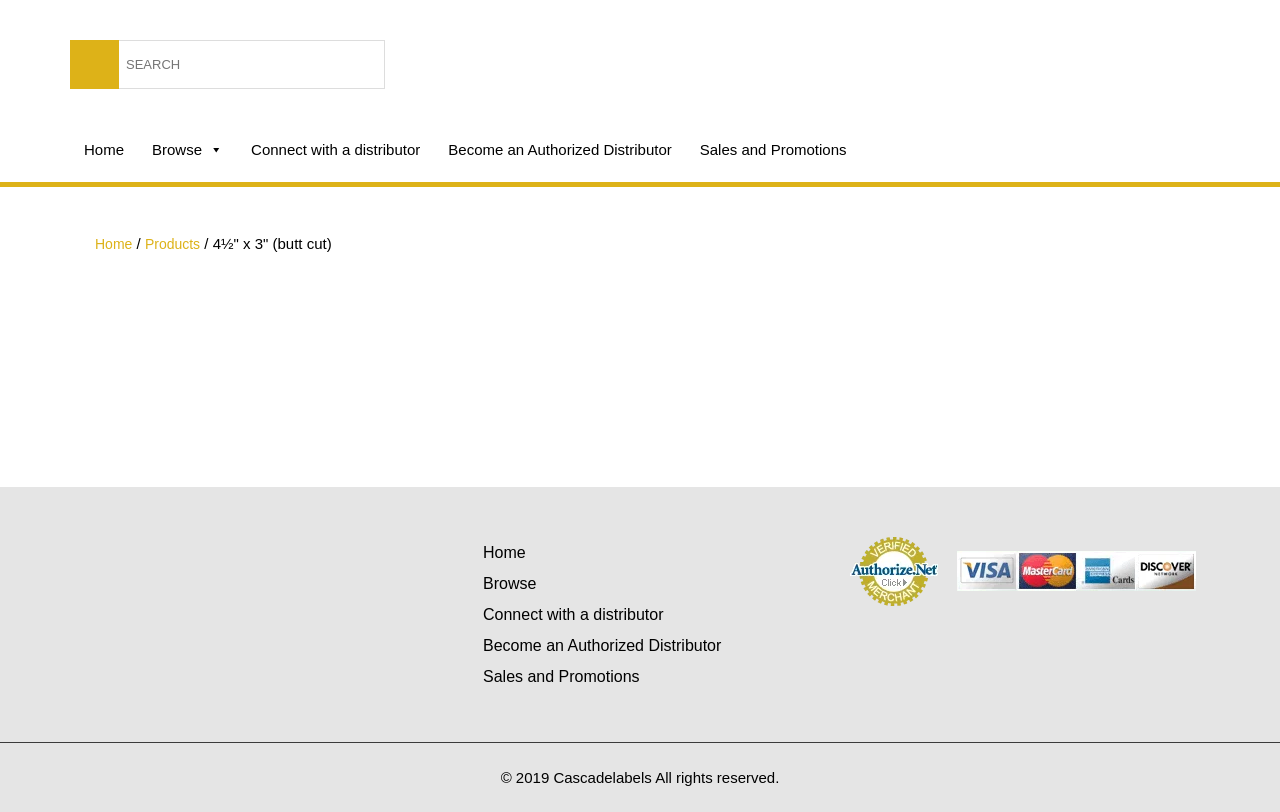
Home (104, 149)
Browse (187, 150)
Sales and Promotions (773, 149)
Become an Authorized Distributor (559, 149)
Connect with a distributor (335, 149)
